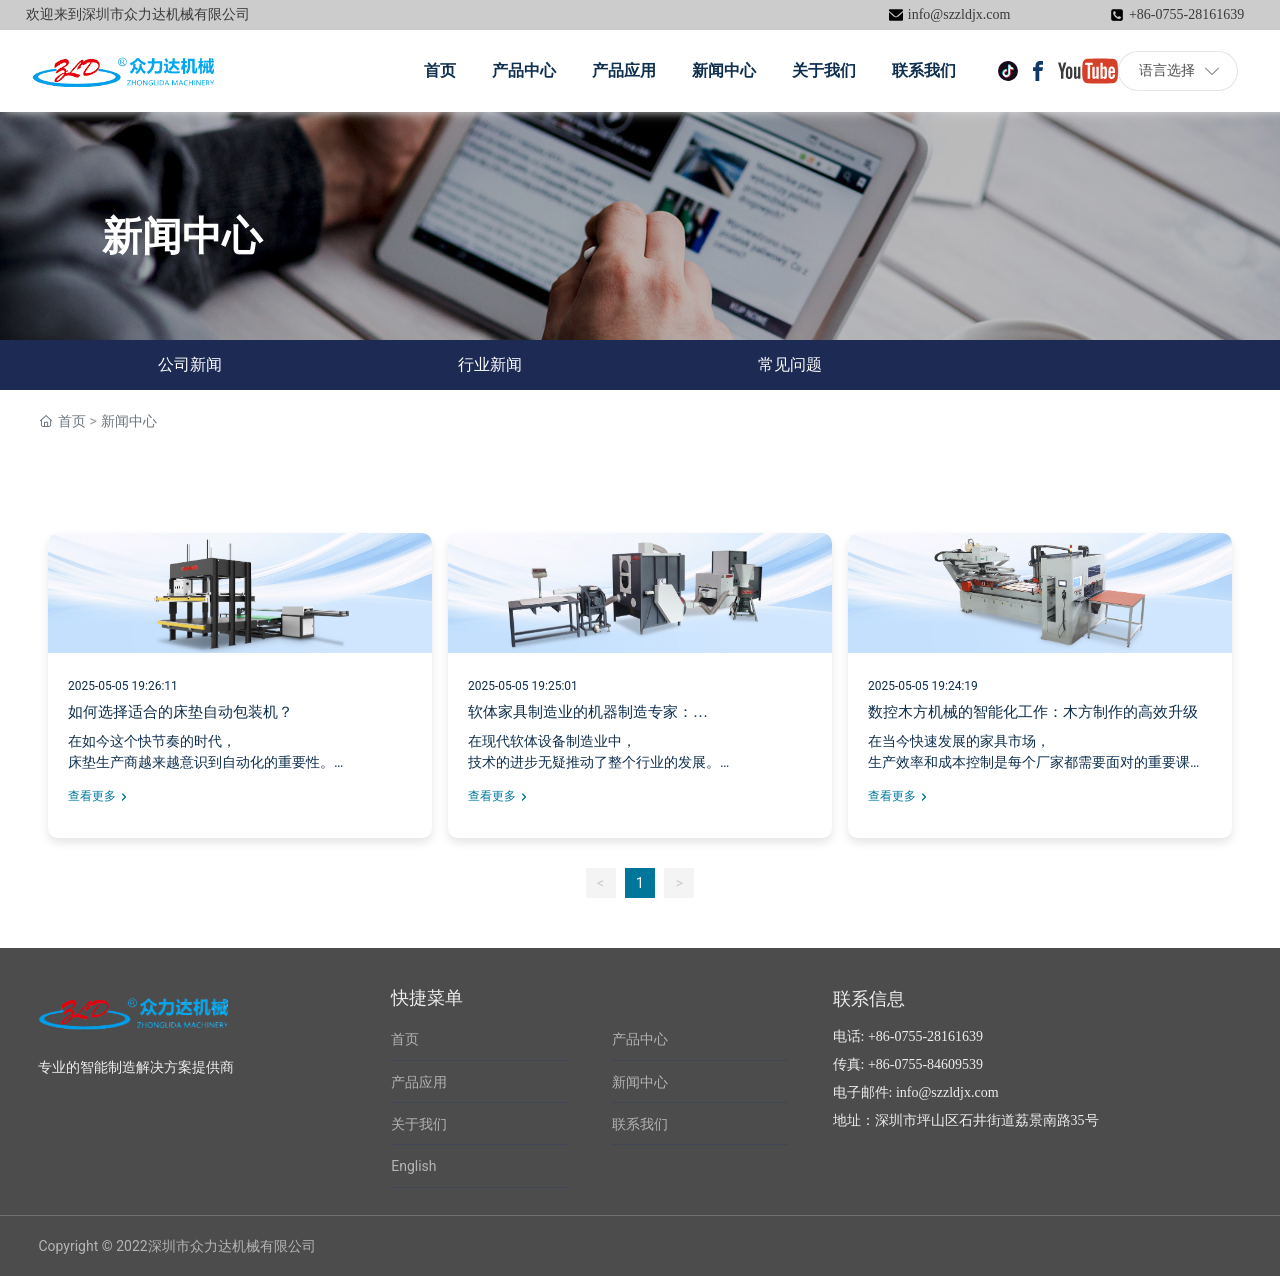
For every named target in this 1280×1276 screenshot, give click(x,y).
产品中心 (640, 1039)
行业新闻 (490, 364)
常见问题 (790, 364)
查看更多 (92, 796)
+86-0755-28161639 (1186, 14)
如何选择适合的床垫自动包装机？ (180, 712)
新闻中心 (640, 1082)
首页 (405, 1039)
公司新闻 (190, 364)
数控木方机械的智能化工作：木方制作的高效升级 (1033, 712)
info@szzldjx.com (959, 14)
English (413, 1166)
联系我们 (640, 1124)
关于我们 (419, 1124)
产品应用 (419, 1082)
